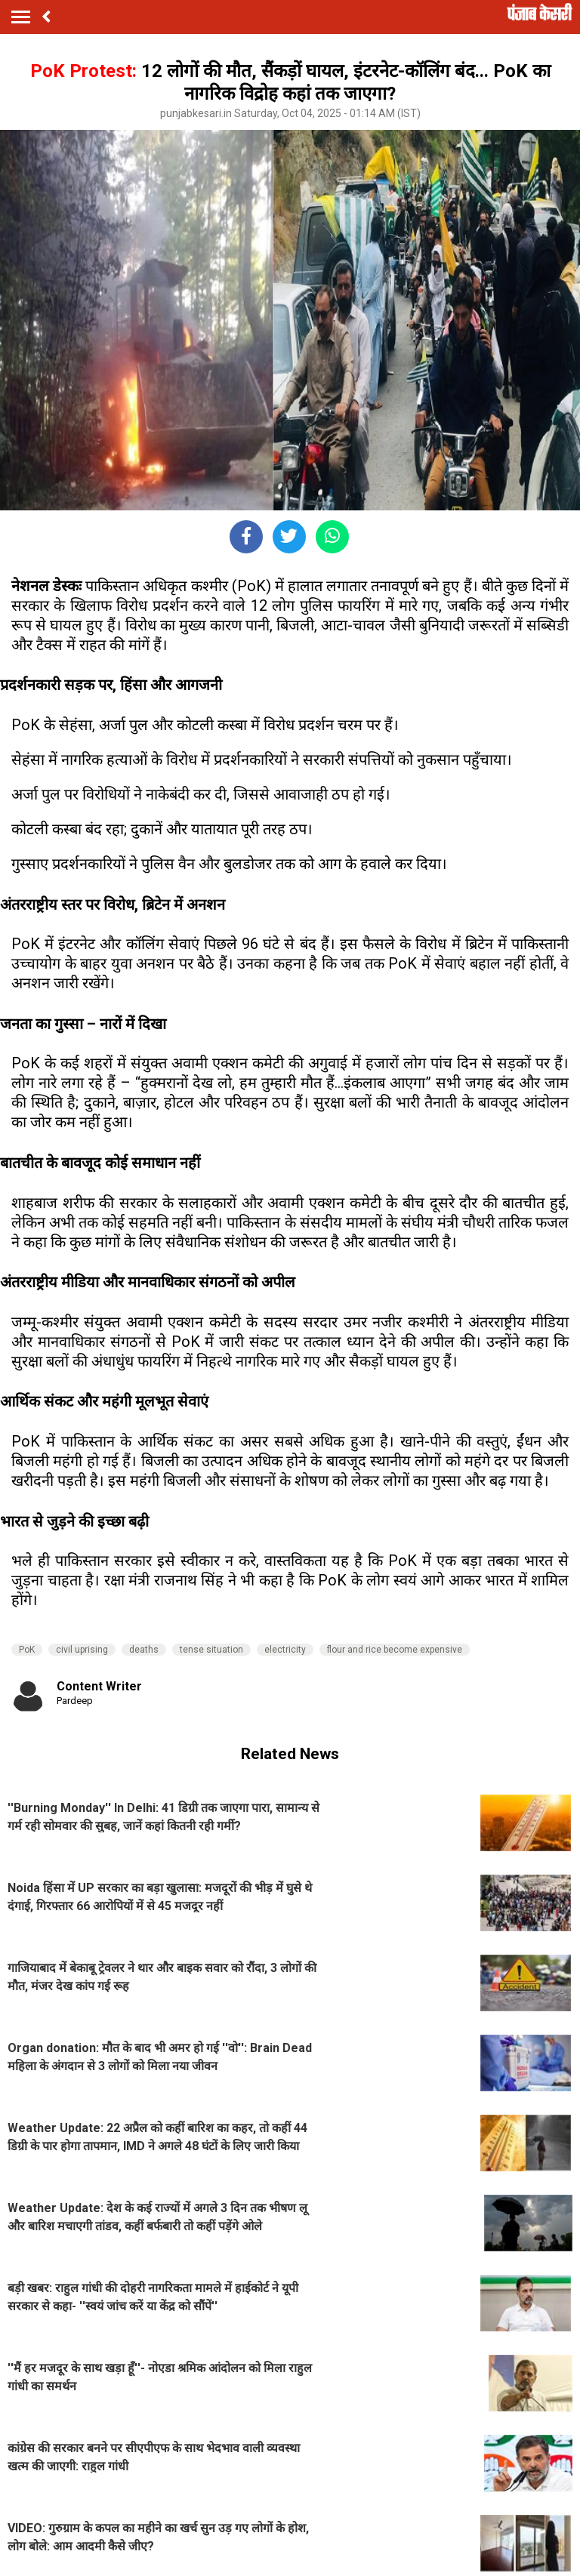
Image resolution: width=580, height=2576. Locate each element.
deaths (144, 1649)
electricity (285, 1649)
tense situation (211, 1649)
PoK (27, 1649)
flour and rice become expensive (394, 1649)
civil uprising (82, 1649)
